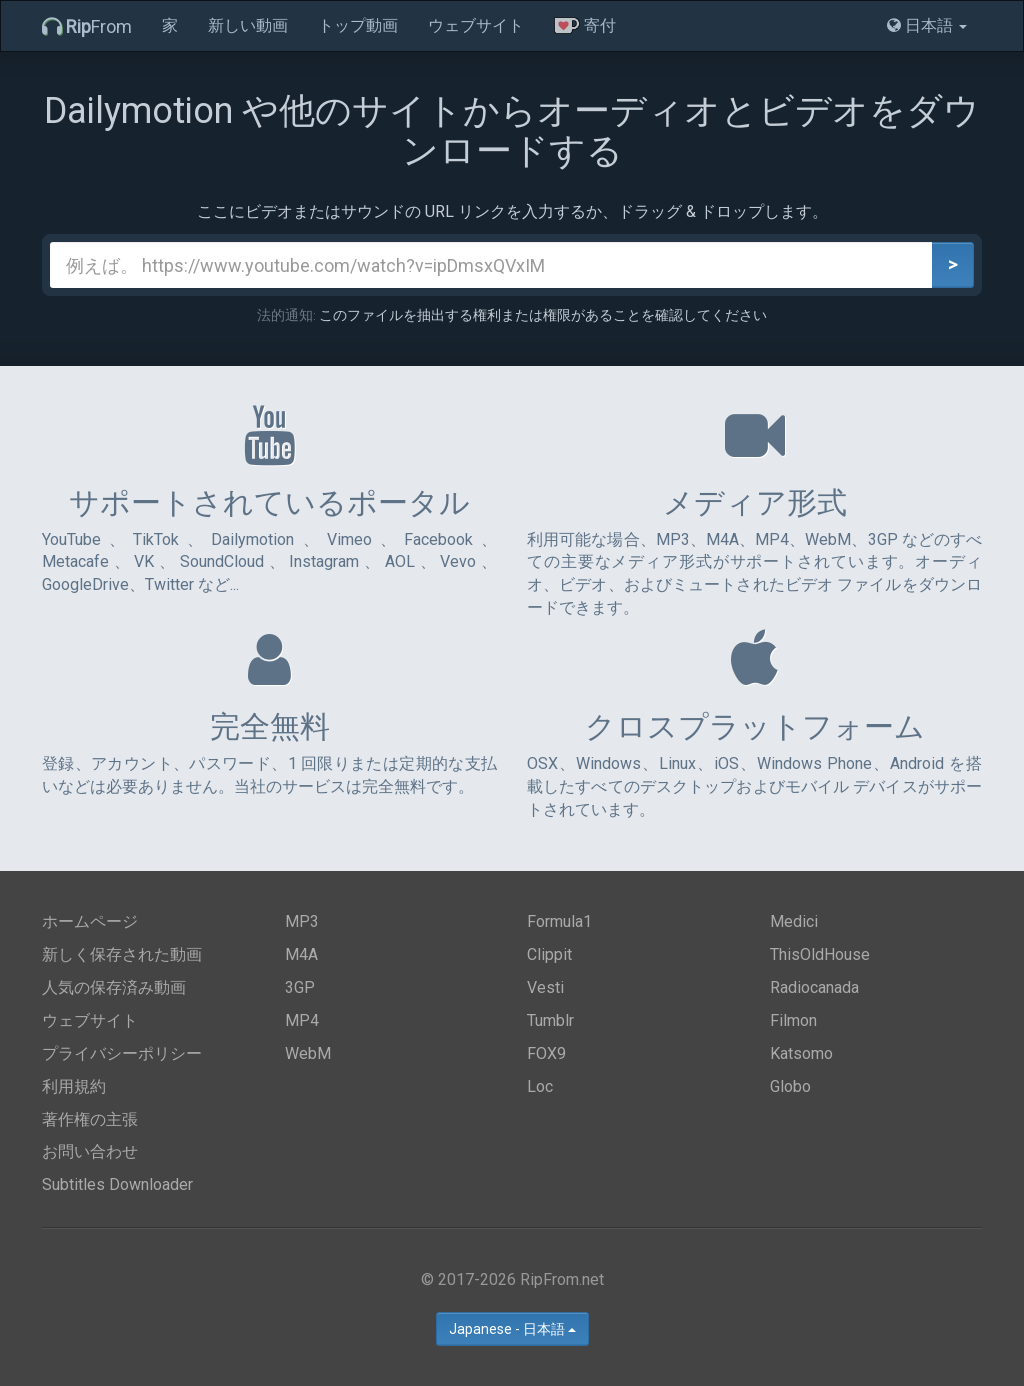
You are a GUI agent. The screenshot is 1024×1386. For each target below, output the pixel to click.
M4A (301, 954)
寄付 (585, 25)
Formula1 (559, 921)
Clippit (549, 954)
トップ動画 (358, 25)
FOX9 (546, 1053)
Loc (540, 1086)
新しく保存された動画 (122, 954)
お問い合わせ (90, 1151)
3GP (300, 987)
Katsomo (801, 1053)
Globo (790, 1086)
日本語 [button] (927, 25)
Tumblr (550, 1020)
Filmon (793, 1020)
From (87, 26)
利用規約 (74, 1086)
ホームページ (90, 921)
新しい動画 (248, 25)
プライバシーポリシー (122, 1053)
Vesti (545, 987)
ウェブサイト (476, 25)
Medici (794, 921)
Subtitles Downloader (117, 1184)
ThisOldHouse (820, 954)
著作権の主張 (90, 1119)
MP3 (302, 921)
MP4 (302, 1020)
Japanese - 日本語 (512, 1329)
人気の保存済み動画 (114, 987)
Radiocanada (814, 987)
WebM (308, 1053)
